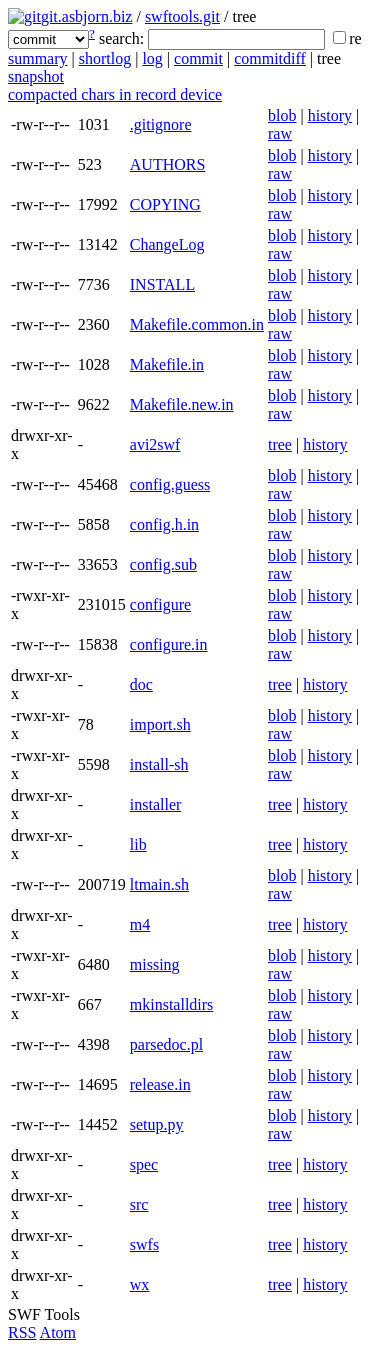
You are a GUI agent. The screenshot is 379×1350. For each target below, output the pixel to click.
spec (144, 1164)
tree (280, 444)
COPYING (165, 204)
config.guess (170, 484)
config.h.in (164, 524)
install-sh (159, 764)
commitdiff (270, 58)
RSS (22, 1332)
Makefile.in (167, 364)
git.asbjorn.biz (87, 16)
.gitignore (161, 124)
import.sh (160, 724)
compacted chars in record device (115, 94)
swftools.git (182, 16)
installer (156, 804)
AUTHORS (168, 164)
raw (280, 133)
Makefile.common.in (197, 324)
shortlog (105, 58)
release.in (160, 1084)
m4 (140, 924)
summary (38, 58)
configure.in (169, 644)
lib (138, 844)
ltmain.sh (159, 884)
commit (198, 58)
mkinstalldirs (172, 1004)
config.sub (163, 564)
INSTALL (162, 284)
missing (155, 964)
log (152, 58)
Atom (58, 1332)
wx (140, 1284)
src (139, 1204)
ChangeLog (167, 244)
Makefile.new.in (182, 404)
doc (141, 684)
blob (282, 115)
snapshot (36, 76)
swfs (144, 1244)
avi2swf (155, 444)
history (330, 115)
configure (160, 604)
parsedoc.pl (166, 1044)
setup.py (157, 1124)
